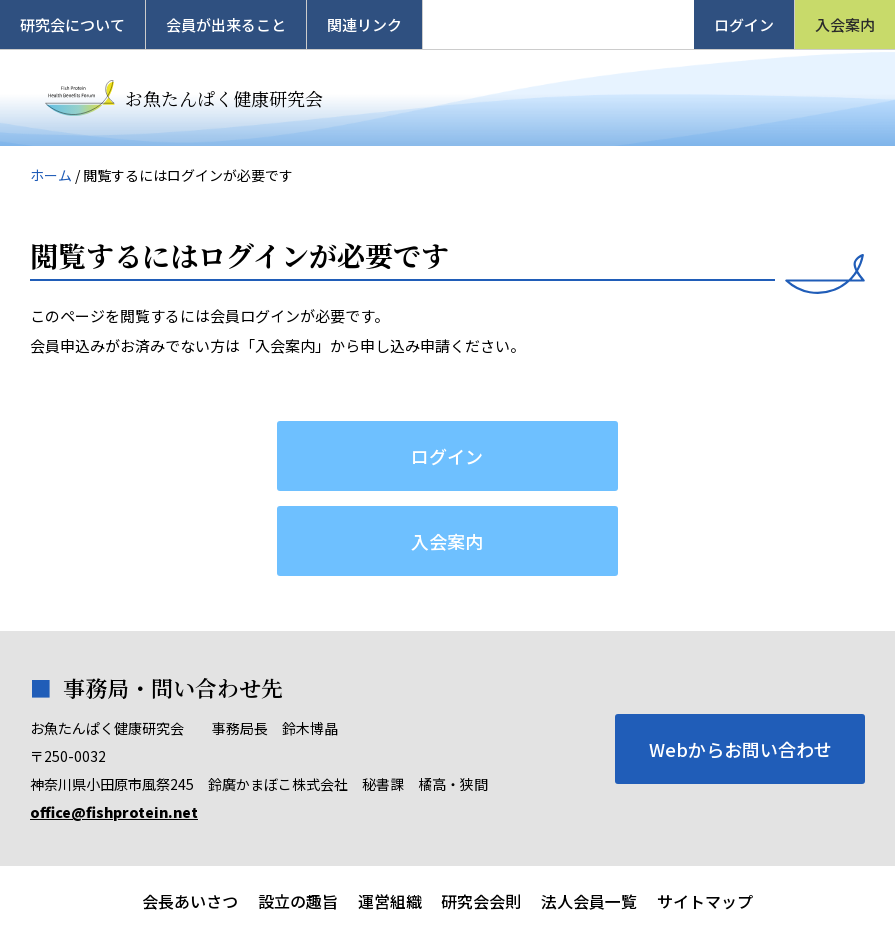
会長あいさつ (190, 902)
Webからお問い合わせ (740, 749)
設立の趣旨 (298, 902)
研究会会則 (482, 902)
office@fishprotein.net (114, 812)
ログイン (744, 24)
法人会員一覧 (590, 902)
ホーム (51, 175)
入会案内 (845, 24)
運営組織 (390, 902)
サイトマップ (706, 902)
